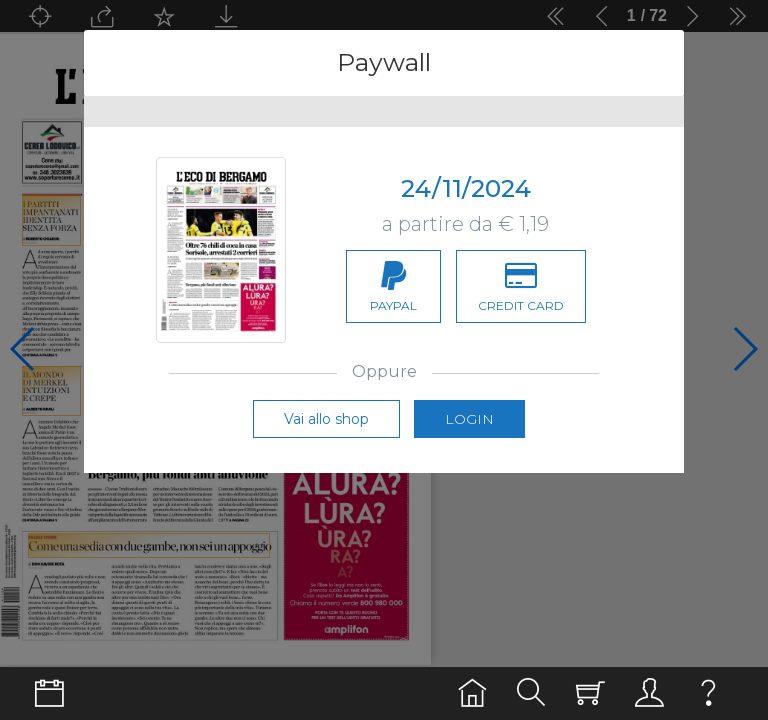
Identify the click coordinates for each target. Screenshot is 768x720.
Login (469, 419)
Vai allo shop (326, 419)
